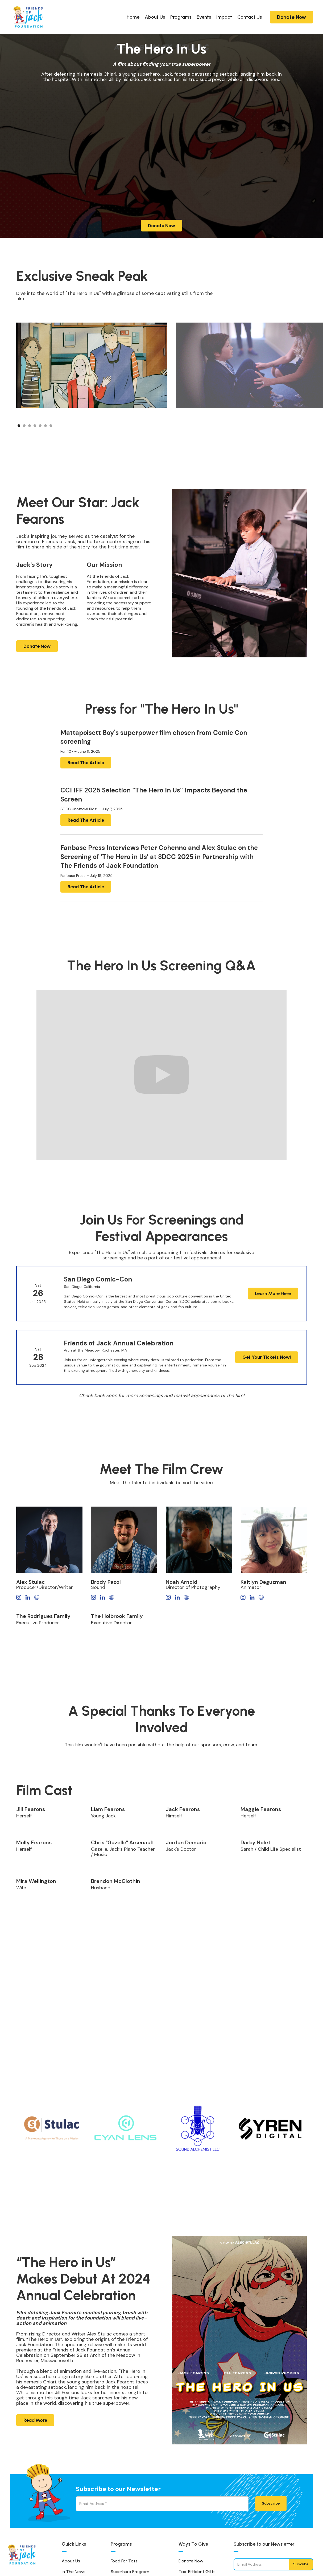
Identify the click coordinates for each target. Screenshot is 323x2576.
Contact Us (249, 17)
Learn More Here (273, 1308)
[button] (274, 422)
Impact (224, 17)
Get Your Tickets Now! (266, 1372)
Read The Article (86, 763)
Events (204, 17)
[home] (28, 17)
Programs (180, 17)
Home (133, 17)
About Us (155, 17)
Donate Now (291, 17)
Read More (35, 2420)
